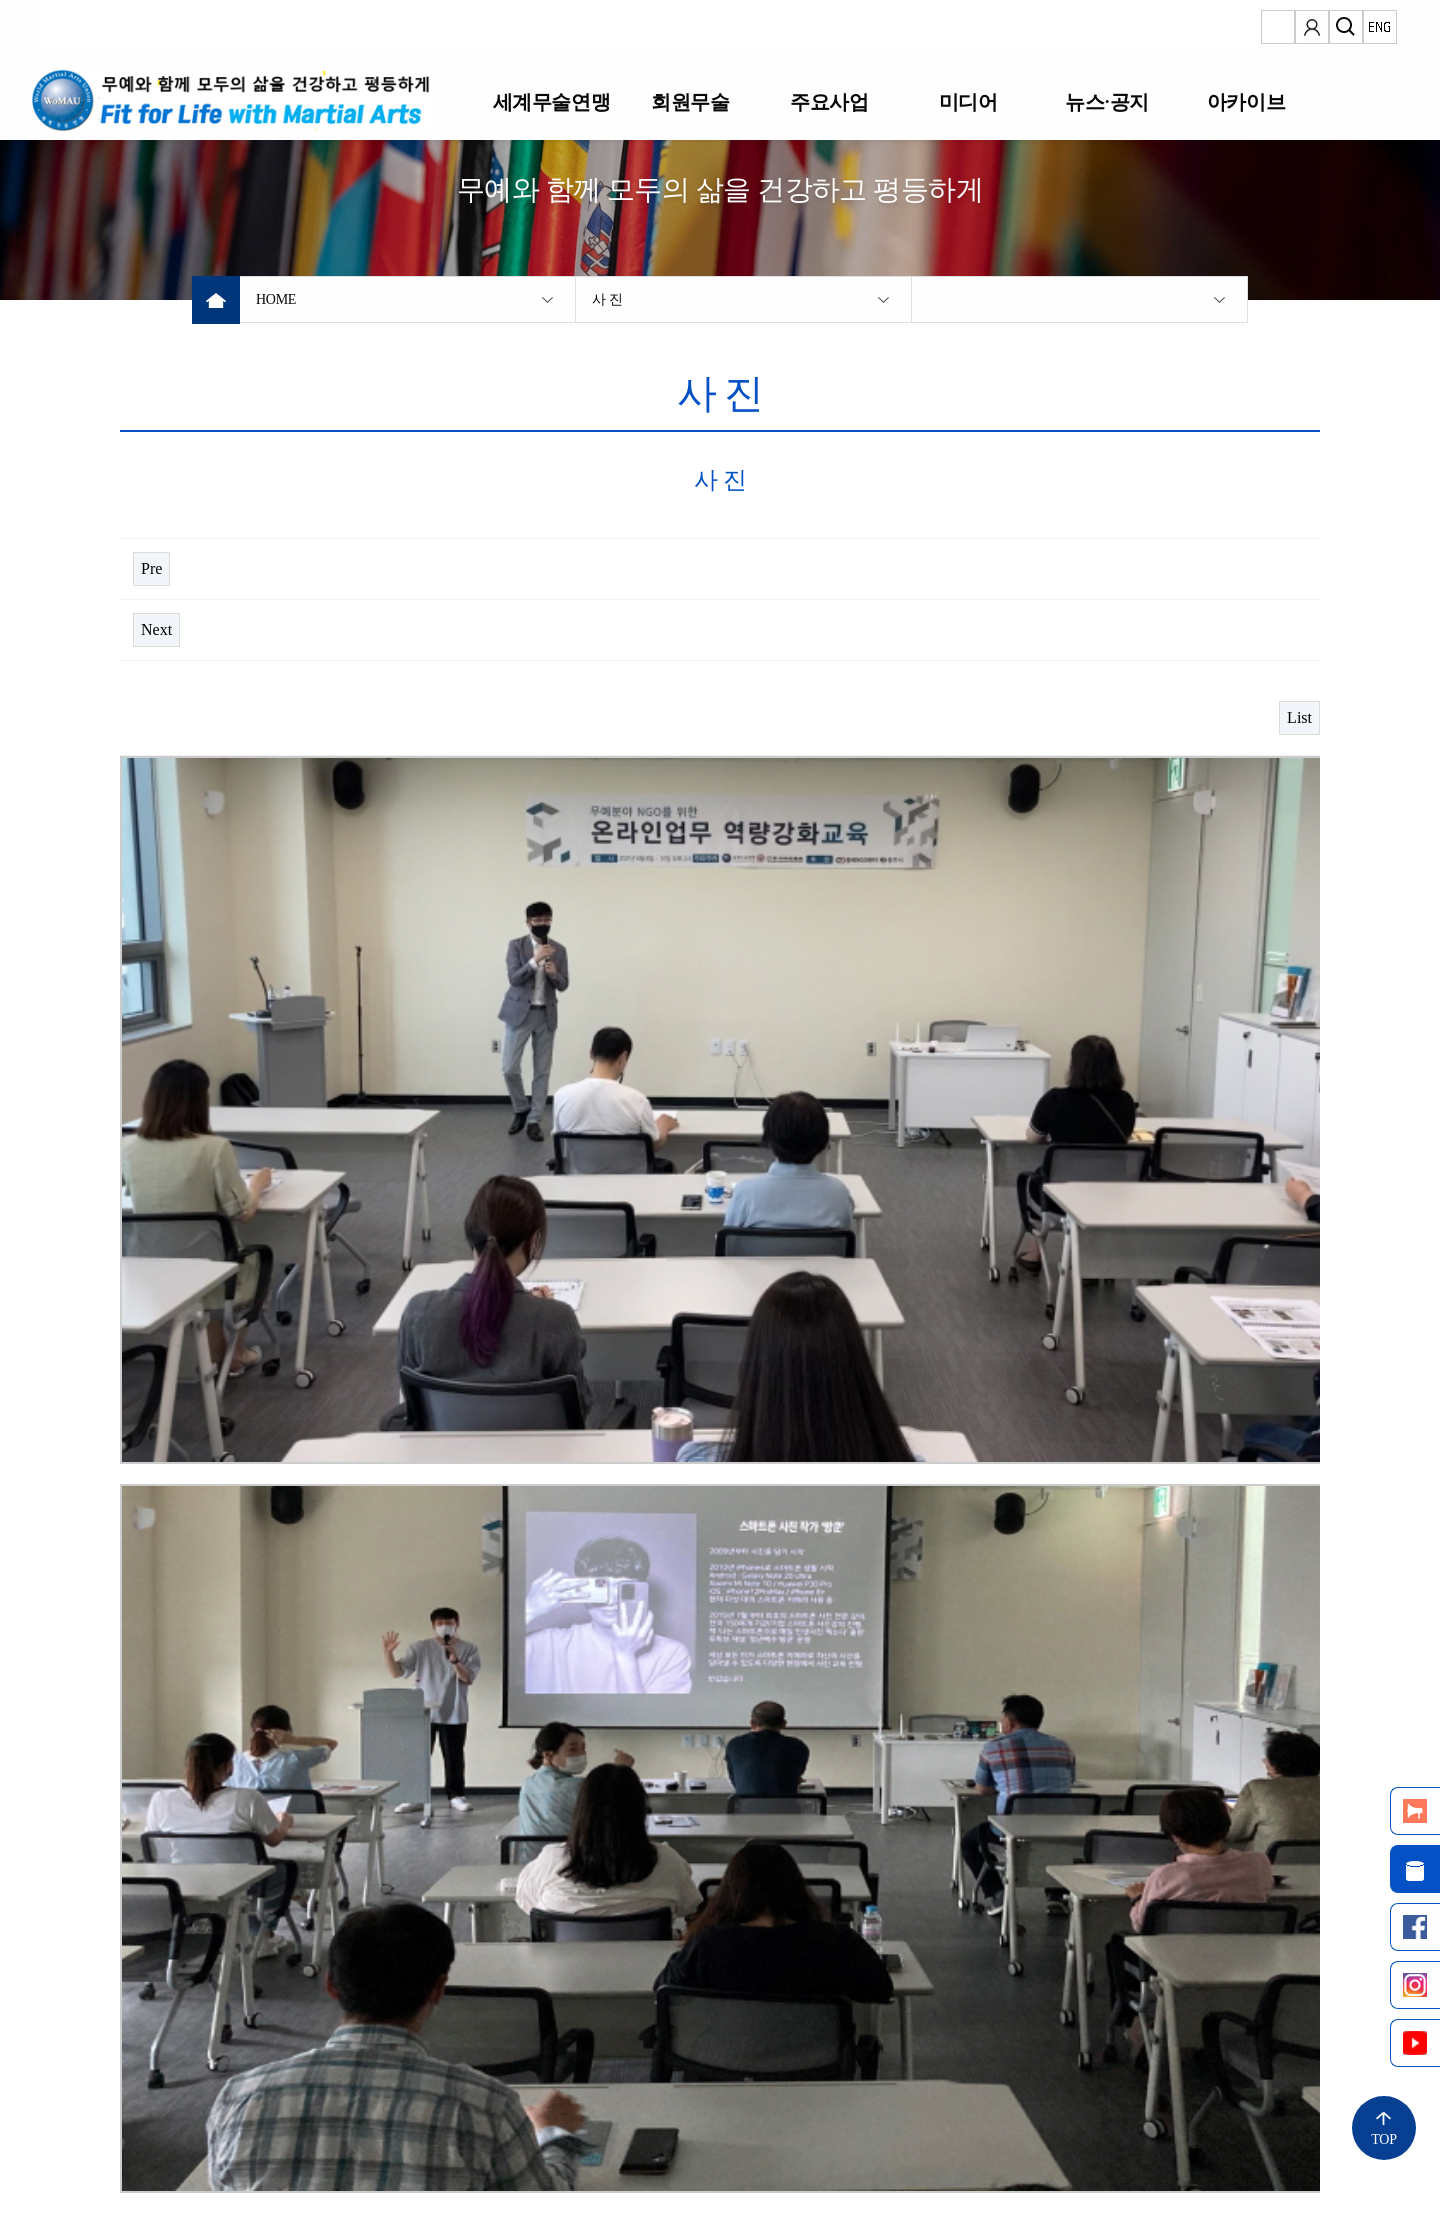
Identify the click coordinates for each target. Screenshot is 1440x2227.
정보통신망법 (167, 2114)
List (1299, 717)
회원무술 (690, 101)
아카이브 (1246, 101)
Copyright (149, 2181)
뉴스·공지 (1106, 101)
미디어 (968, 101)
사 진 (607, 299)
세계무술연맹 (551, 101)
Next (156, 629)
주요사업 (829, 101)
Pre (151, 568)
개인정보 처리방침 (327, 2114)
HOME (276, 299)
